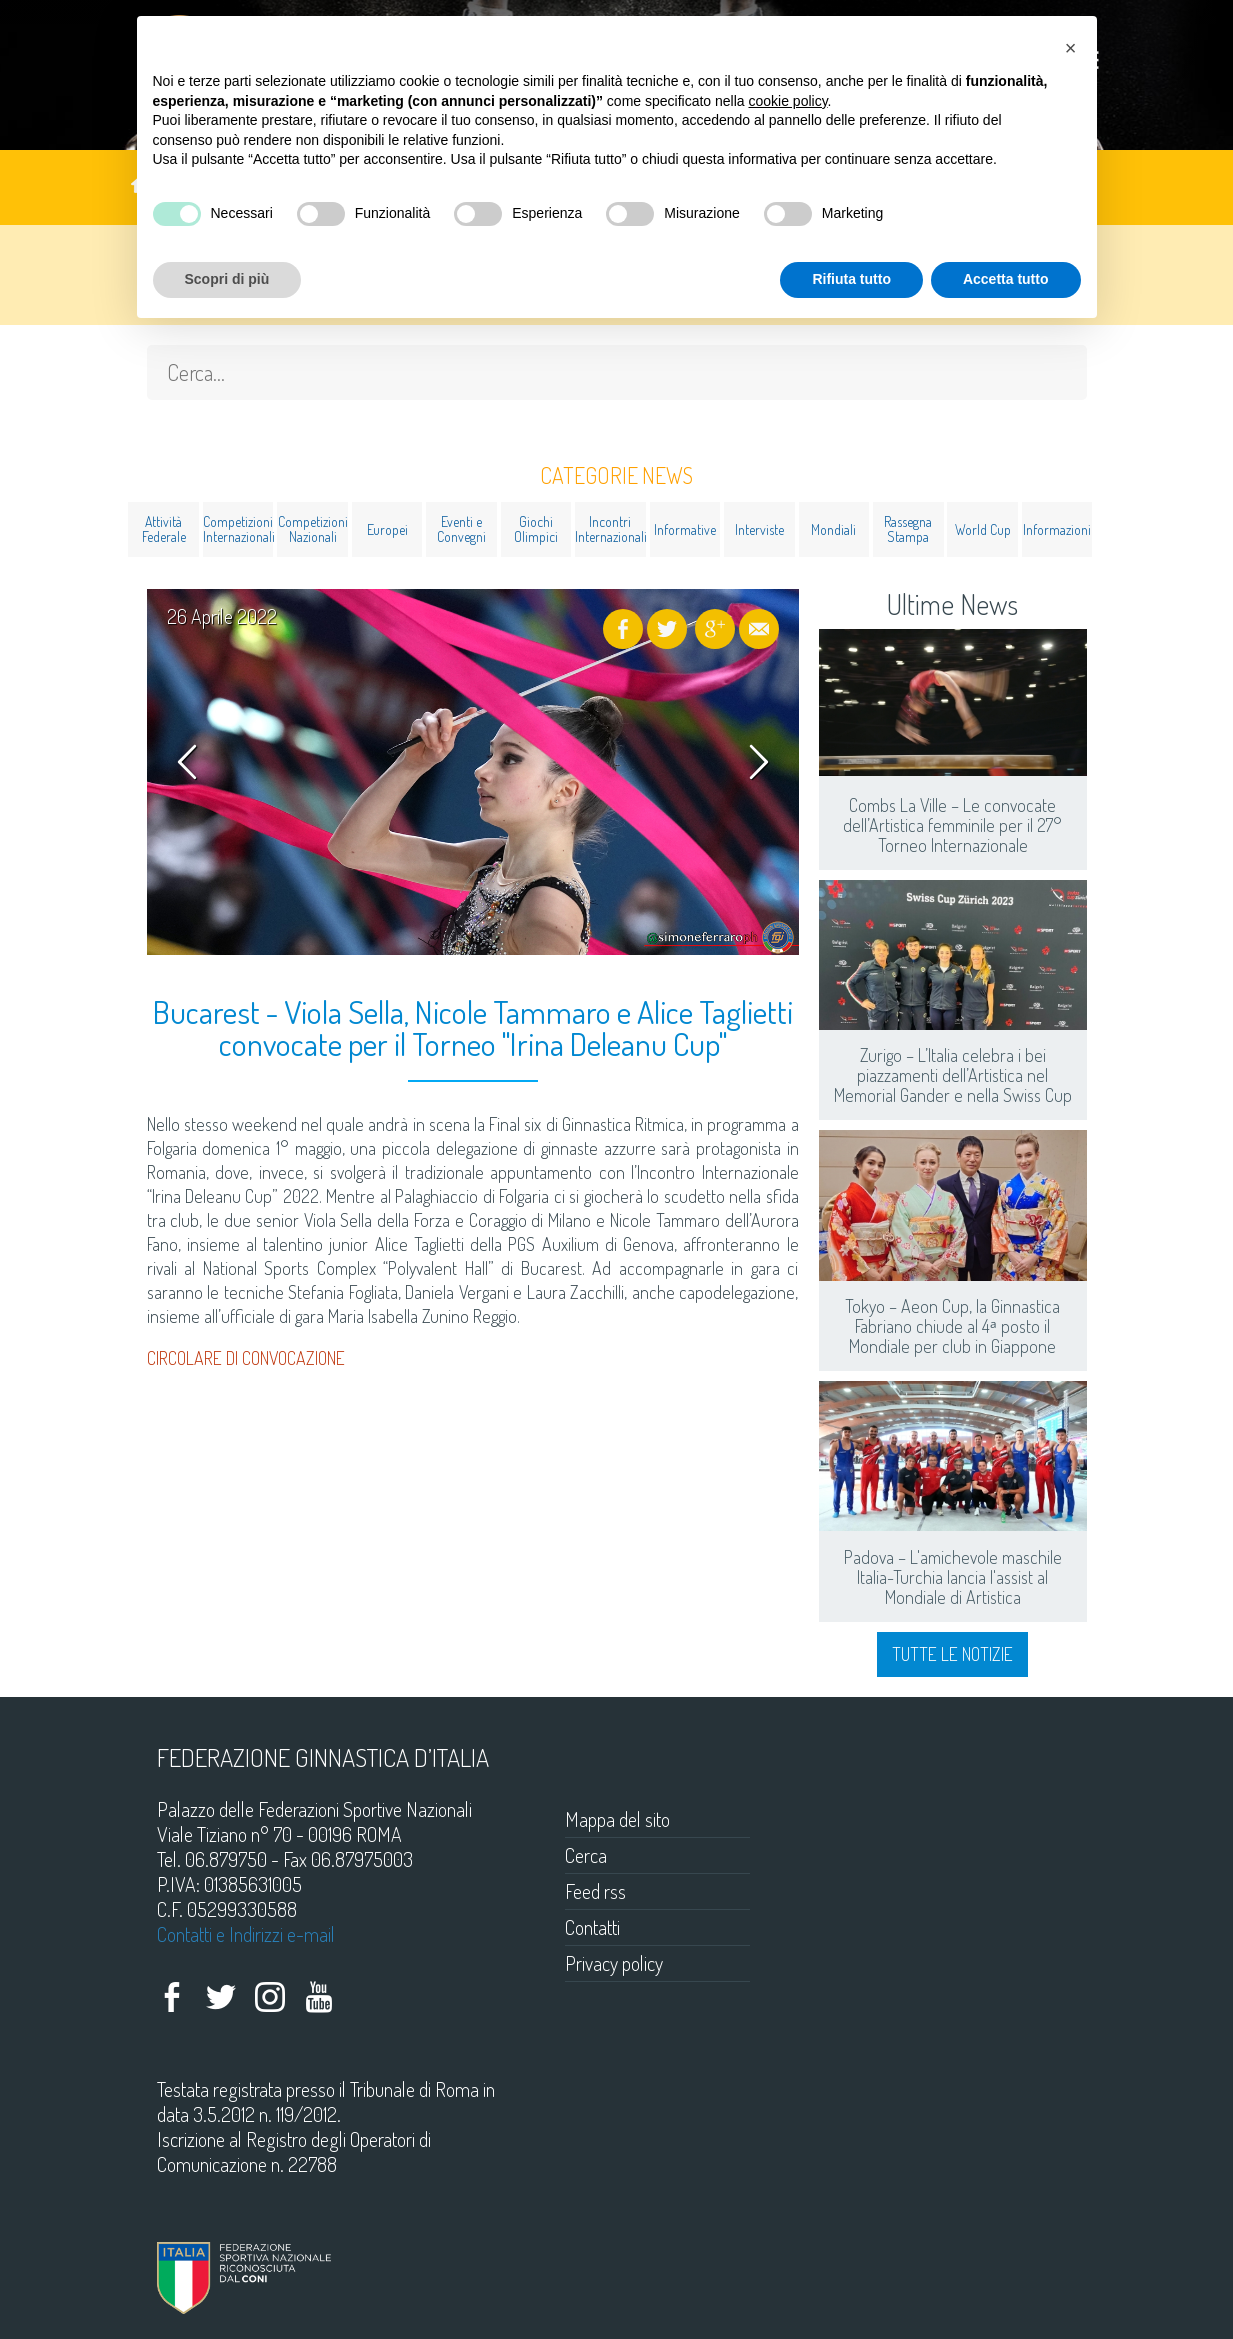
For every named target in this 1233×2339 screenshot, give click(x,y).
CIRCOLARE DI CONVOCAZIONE (246, 1358)
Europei (387, 529)
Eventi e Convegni (461, 529)
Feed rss (595, 1891)
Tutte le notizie (952, 1654)
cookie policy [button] (787, 101)
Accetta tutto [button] (1006, 279)
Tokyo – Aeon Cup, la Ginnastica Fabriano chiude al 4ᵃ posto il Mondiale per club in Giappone (952, 1326)
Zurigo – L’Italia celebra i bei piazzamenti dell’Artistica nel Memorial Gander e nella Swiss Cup (953, 1075)
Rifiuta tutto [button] (851, 279)
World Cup (983, 529)
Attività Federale (164, 529)
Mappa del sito (617, 1819)
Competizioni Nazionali (313, 529)
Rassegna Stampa (908, 529)
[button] (1071, 48)
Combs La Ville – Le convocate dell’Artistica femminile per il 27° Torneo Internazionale (952, 825)
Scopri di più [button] (227, 279)
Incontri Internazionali (610, 529)
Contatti (592, 1927)
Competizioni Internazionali (238, 529)
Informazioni (1057, 529)
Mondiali (833, 529)
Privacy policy (614, 1963)
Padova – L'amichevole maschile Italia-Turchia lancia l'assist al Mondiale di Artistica (953, 1577)
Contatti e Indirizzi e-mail (246, 1934)
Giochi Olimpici (536, 529)
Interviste (759, 529)
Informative (685, 529)
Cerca (586, 1855)
